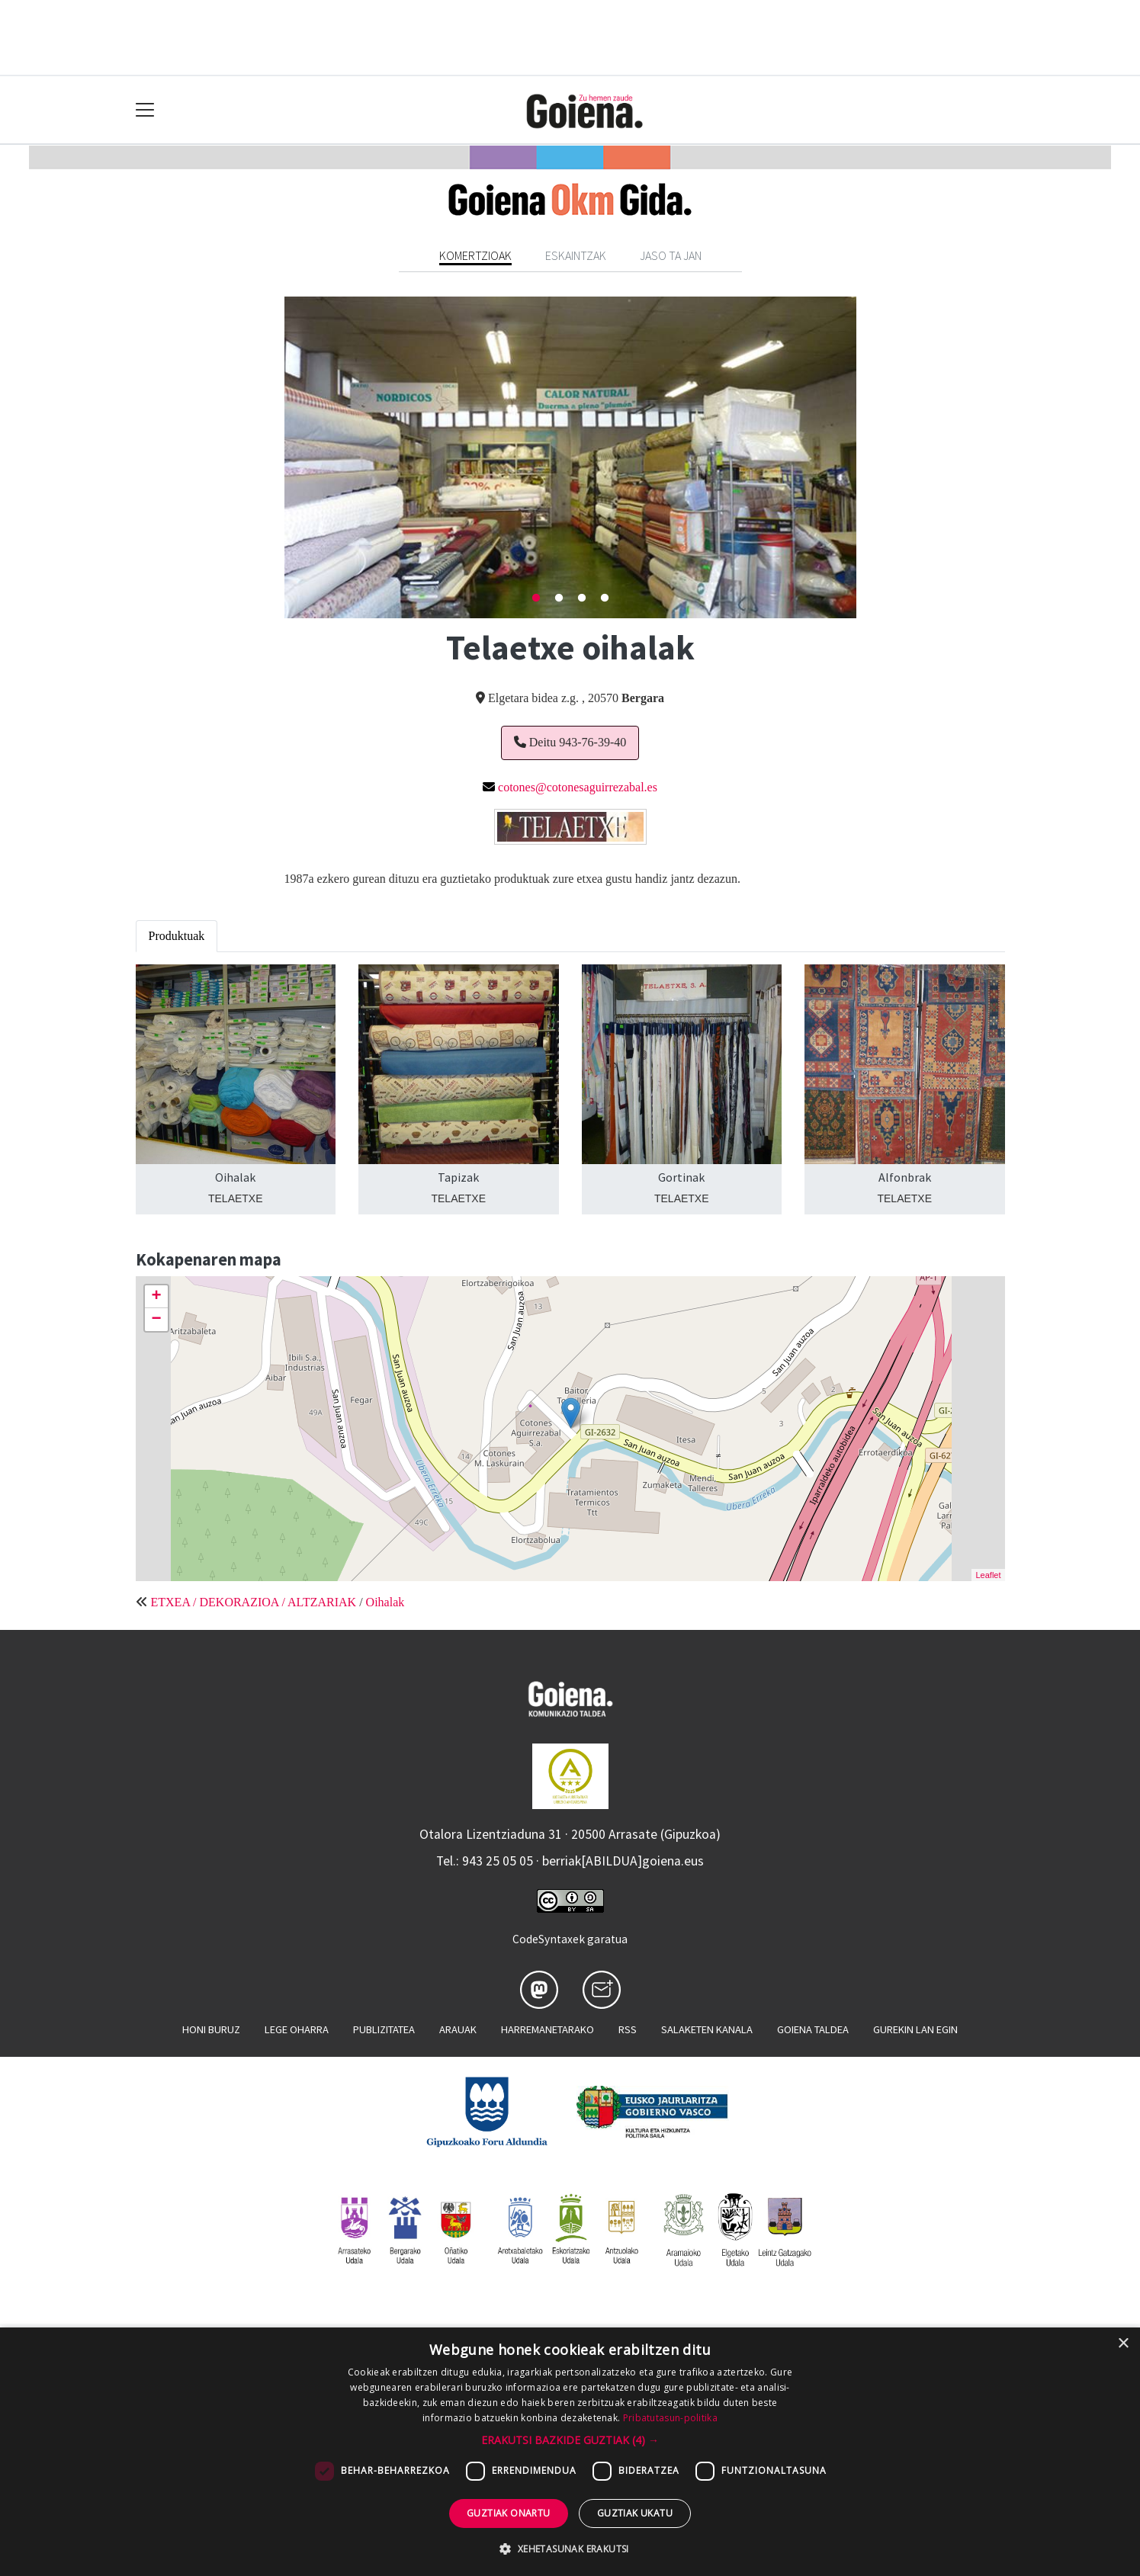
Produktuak (177, 935)
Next (867, 457)
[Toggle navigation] (145, 110)
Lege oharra (297, 2029)
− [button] (156, 1319)
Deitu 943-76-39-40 (570, 742)
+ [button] (156, 1296)
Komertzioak (475, 255)
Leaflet (987, 1575)
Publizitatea (384, 2029)
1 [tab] (536, 598)
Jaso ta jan (671, 255)
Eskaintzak (575, 255)
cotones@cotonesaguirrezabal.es (577, 787)
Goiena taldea (813, 2029)
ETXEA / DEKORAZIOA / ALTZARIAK (254, 1602)
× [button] (1123, 2344)
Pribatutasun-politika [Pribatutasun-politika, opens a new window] (670, 2417)
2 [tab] (559, 598)
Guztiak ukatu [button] (635, 2513)
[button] (570, 2440)
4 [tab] (604, 598)
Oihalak (385, 1602)
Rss (627, 2029)
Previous (273, 457)
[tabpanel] (570, 457)
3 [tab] (581, 598)
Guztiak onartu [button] (509, 2513)
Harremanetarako (547, 2029)
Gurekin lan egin (915, 2029)
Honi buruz (211, 2029)
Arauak (458, 2029)
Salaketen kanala (707, 2029)
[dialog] (570, 2451)
